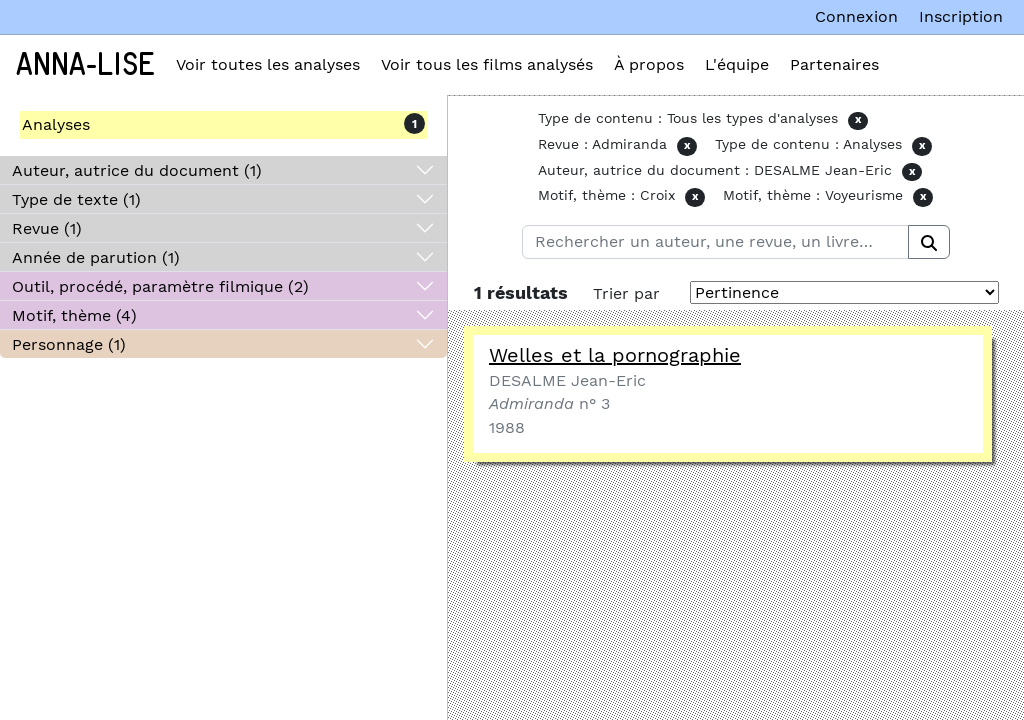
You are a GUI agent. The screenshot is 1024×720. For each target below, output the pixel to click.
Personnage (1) (69, 344)
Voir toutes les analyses (268, 64)
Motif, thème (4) (74, 315)
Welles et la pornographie (615, 355)
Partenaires (834, 64)
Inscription (961, 16)
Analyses (56, 124)
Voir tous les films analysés (487, 64)
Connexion (856, 16)
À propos (649, 64)
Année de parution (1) (96, 257)
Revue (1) (47, 228)
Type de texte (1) (76, 199)
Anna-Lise (85, 65)
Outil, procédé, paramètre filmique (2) (160, 286)
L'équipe (737, 64)
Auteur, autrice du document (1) (137, 170)
